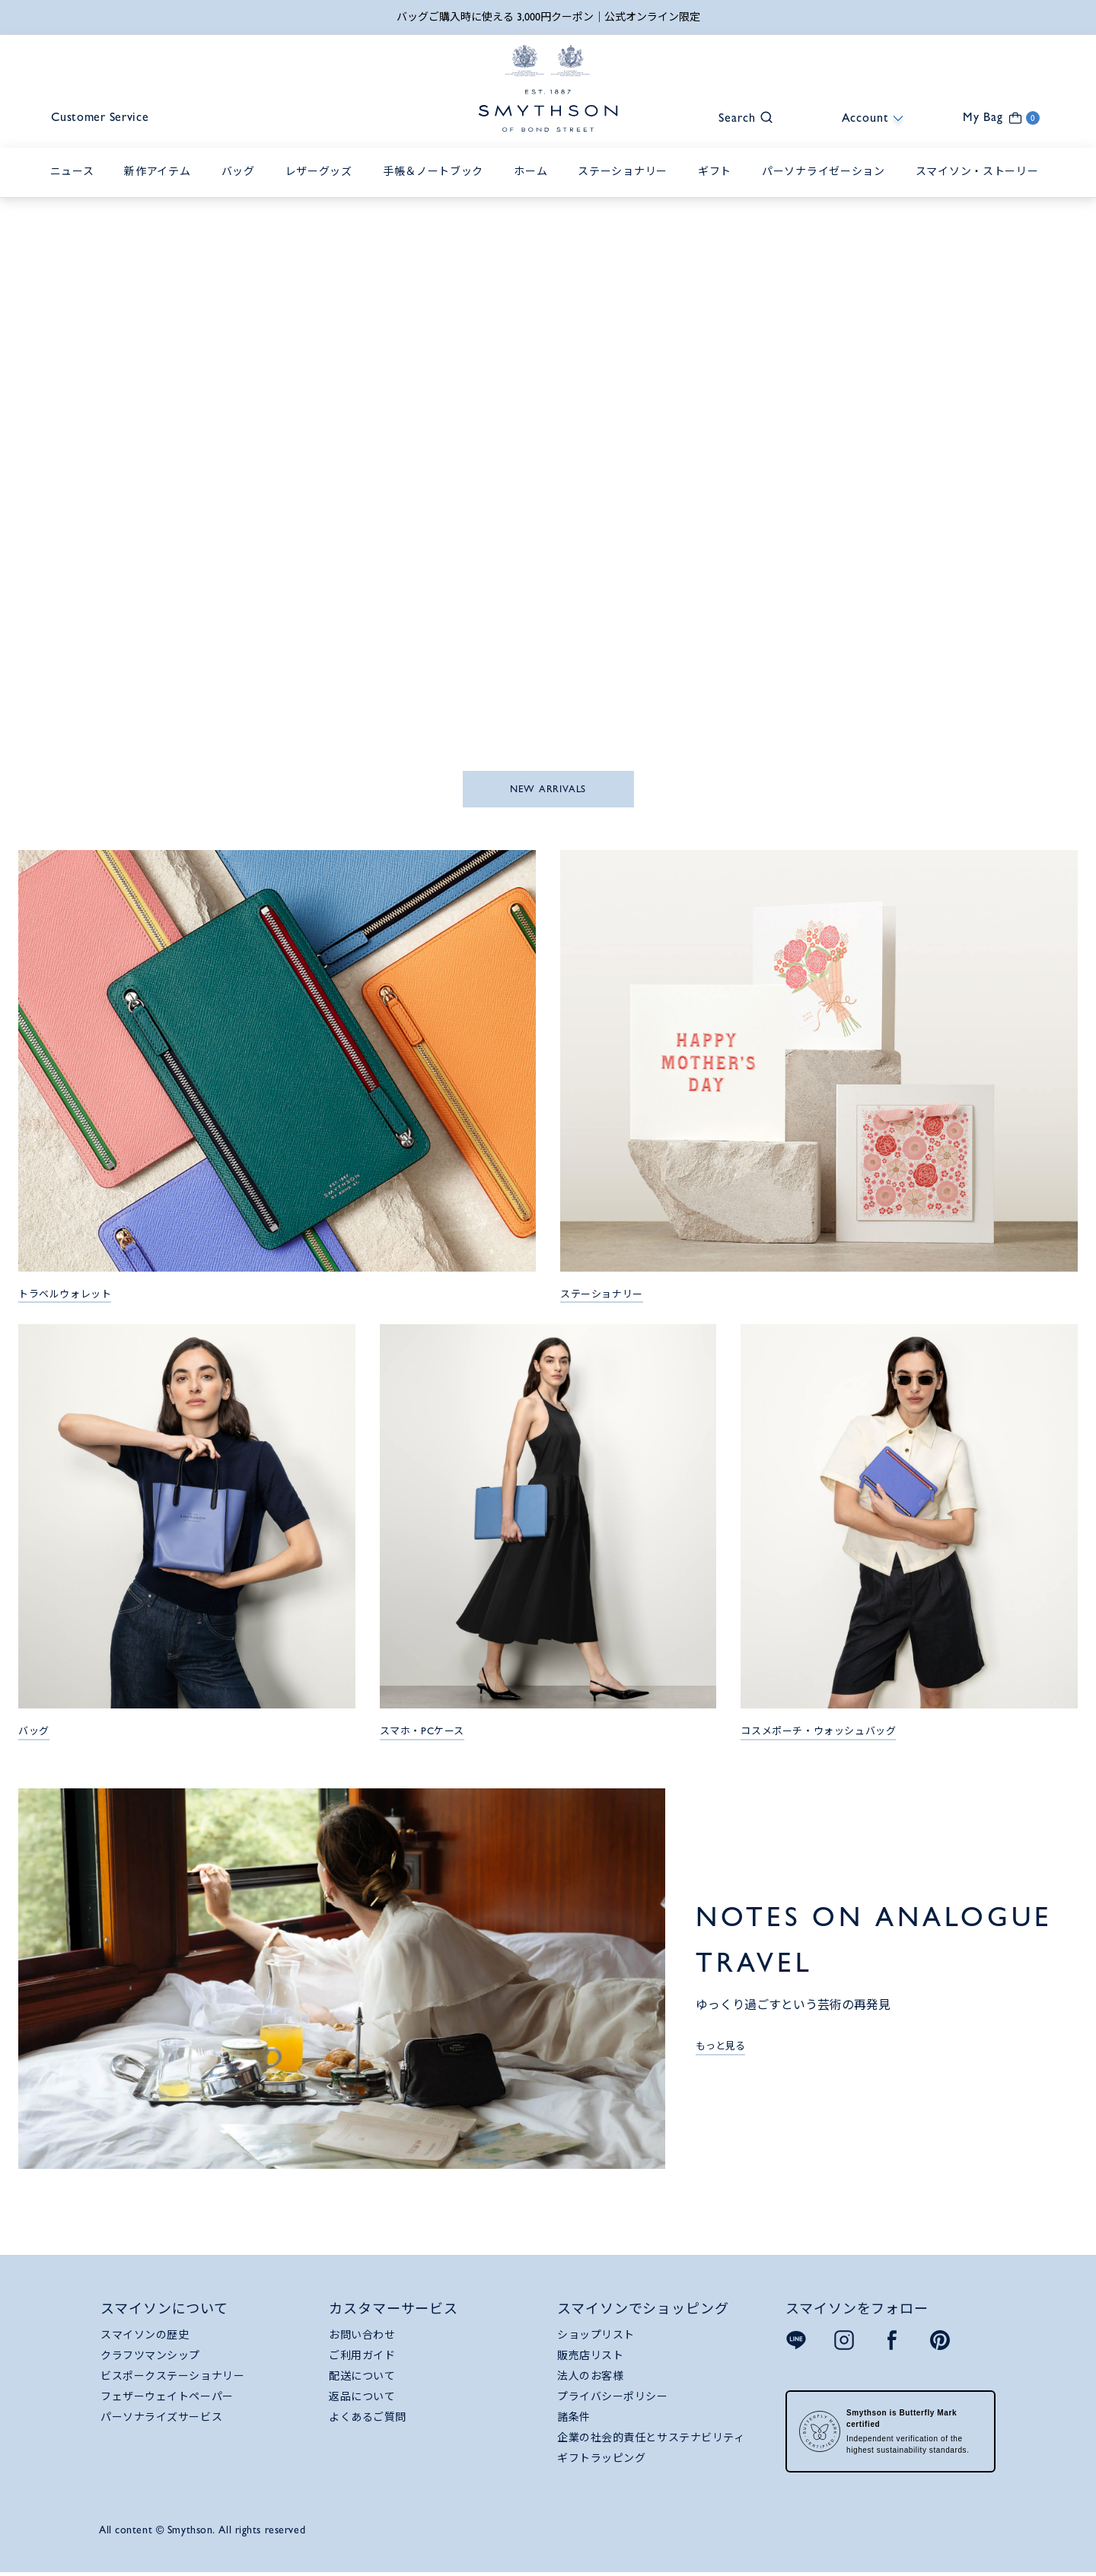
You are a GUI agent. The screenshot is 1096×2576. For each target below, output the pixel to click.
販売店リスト (590, 2356)
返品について (362, 2397)
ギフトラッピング (601, 2459)
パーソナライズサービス (161, 2418)
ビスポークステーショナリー (172, 2377)
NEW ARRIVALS (548, 789)
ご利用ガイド (362, 2356)
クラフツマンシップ (150, 2356)
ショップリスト (596, 2335)
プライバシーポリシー (612, 2397)
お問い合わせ (362, 2335)
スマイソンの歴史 (144, 2335)
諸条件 (574, 2418)
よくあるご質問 (367, 2418)
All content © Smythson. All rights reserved (202, 2530)
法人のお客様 (590, 2377)
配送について (362, 2377)
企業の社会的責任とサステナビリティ (651, 2438)
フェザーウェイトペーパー (167, 2397)
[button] (738, 117)
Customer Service (104, 118)
